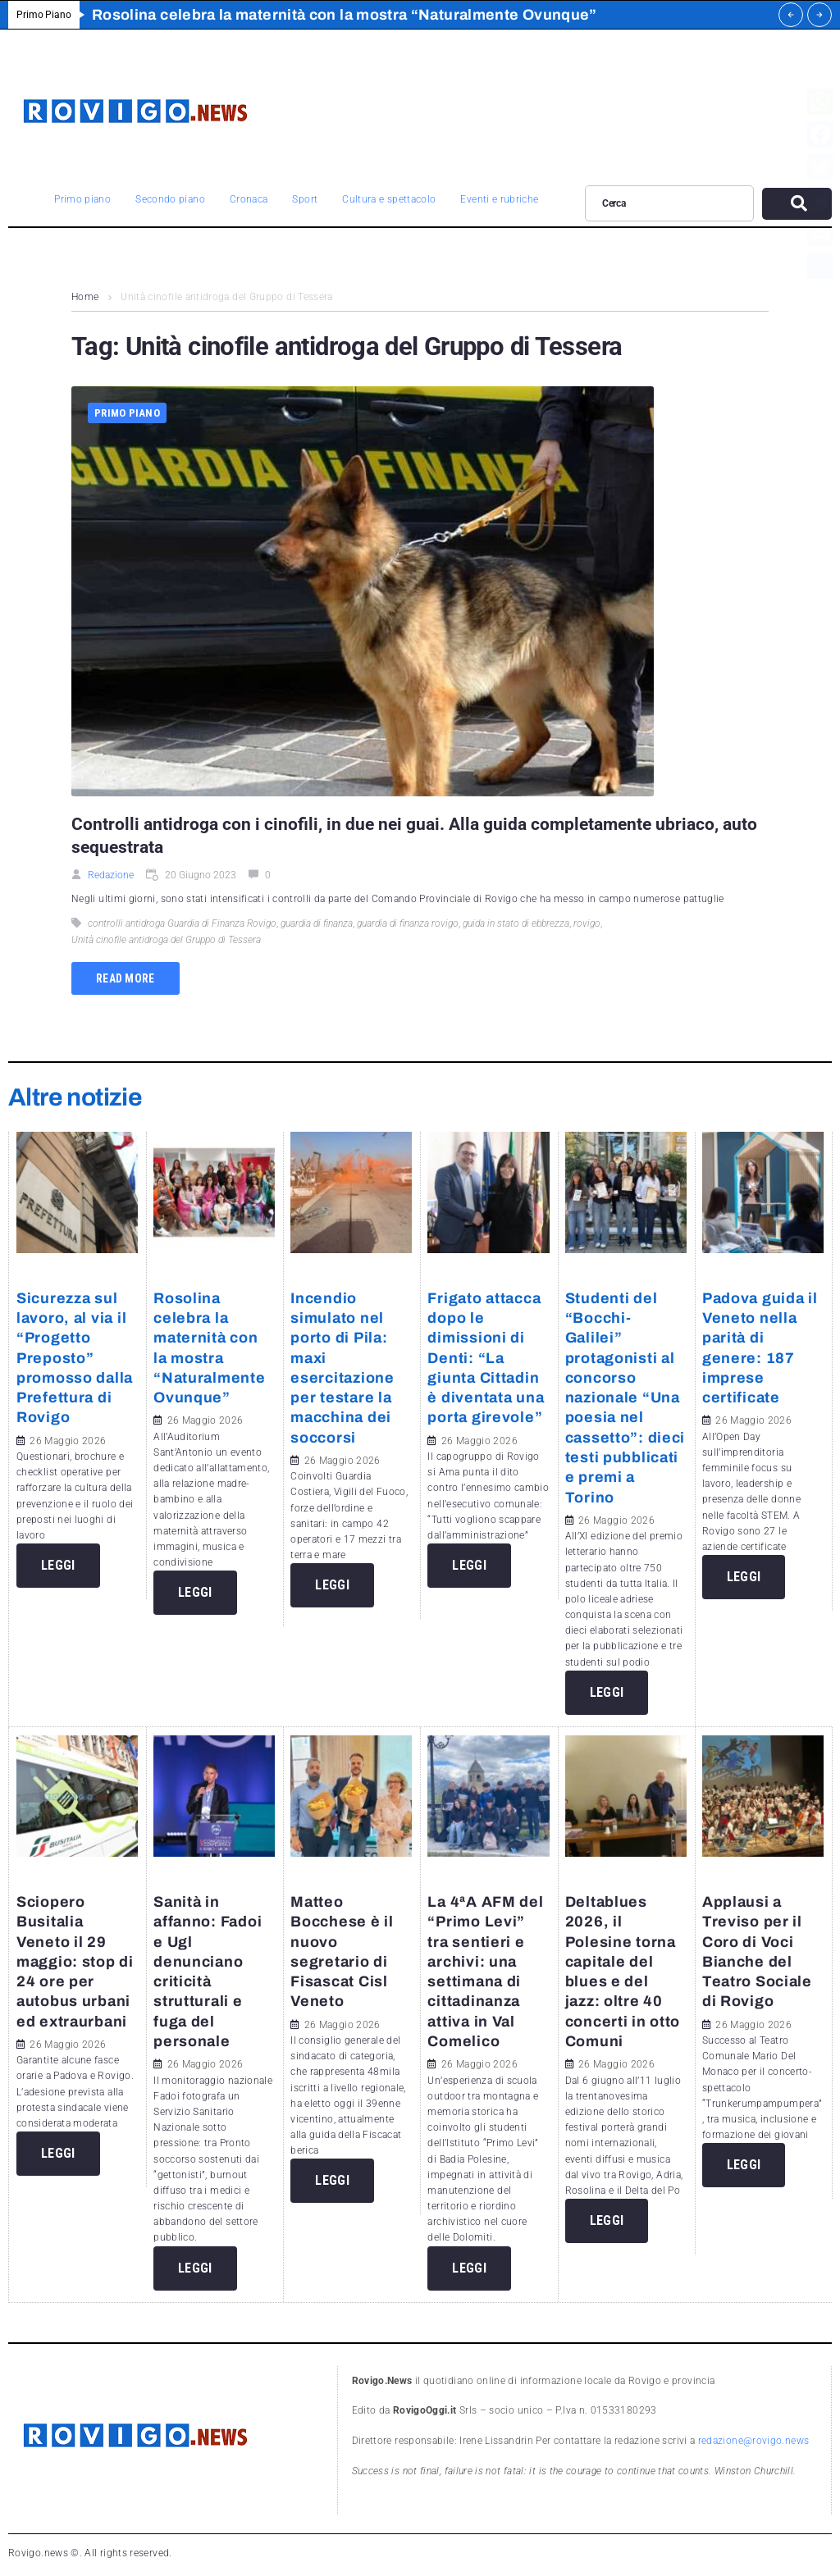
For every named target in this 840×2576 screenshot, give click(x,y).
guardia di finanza (317, 923)
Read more (125, 978)
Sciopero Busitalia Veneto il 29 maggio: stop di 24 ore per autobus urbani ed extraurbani (75, 1962)
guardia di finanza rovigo (408, 923)
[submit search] (797, 204)
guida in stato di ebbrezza (516, 923)
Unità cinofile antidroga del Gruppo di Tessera (166, 940)
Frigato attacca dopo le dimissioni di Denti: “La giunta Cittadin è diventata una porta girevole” (485, 1358)
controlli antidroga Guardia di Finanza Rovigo (182, 923)
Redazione (111, 875)
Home (84, 297)
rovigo (586, 923)
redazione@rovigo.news (754, 2440)
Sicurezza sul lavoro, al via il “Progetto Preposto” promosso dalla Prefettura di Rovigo (74, 1358)
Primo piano (127, 413)
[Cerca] (669, 203)
